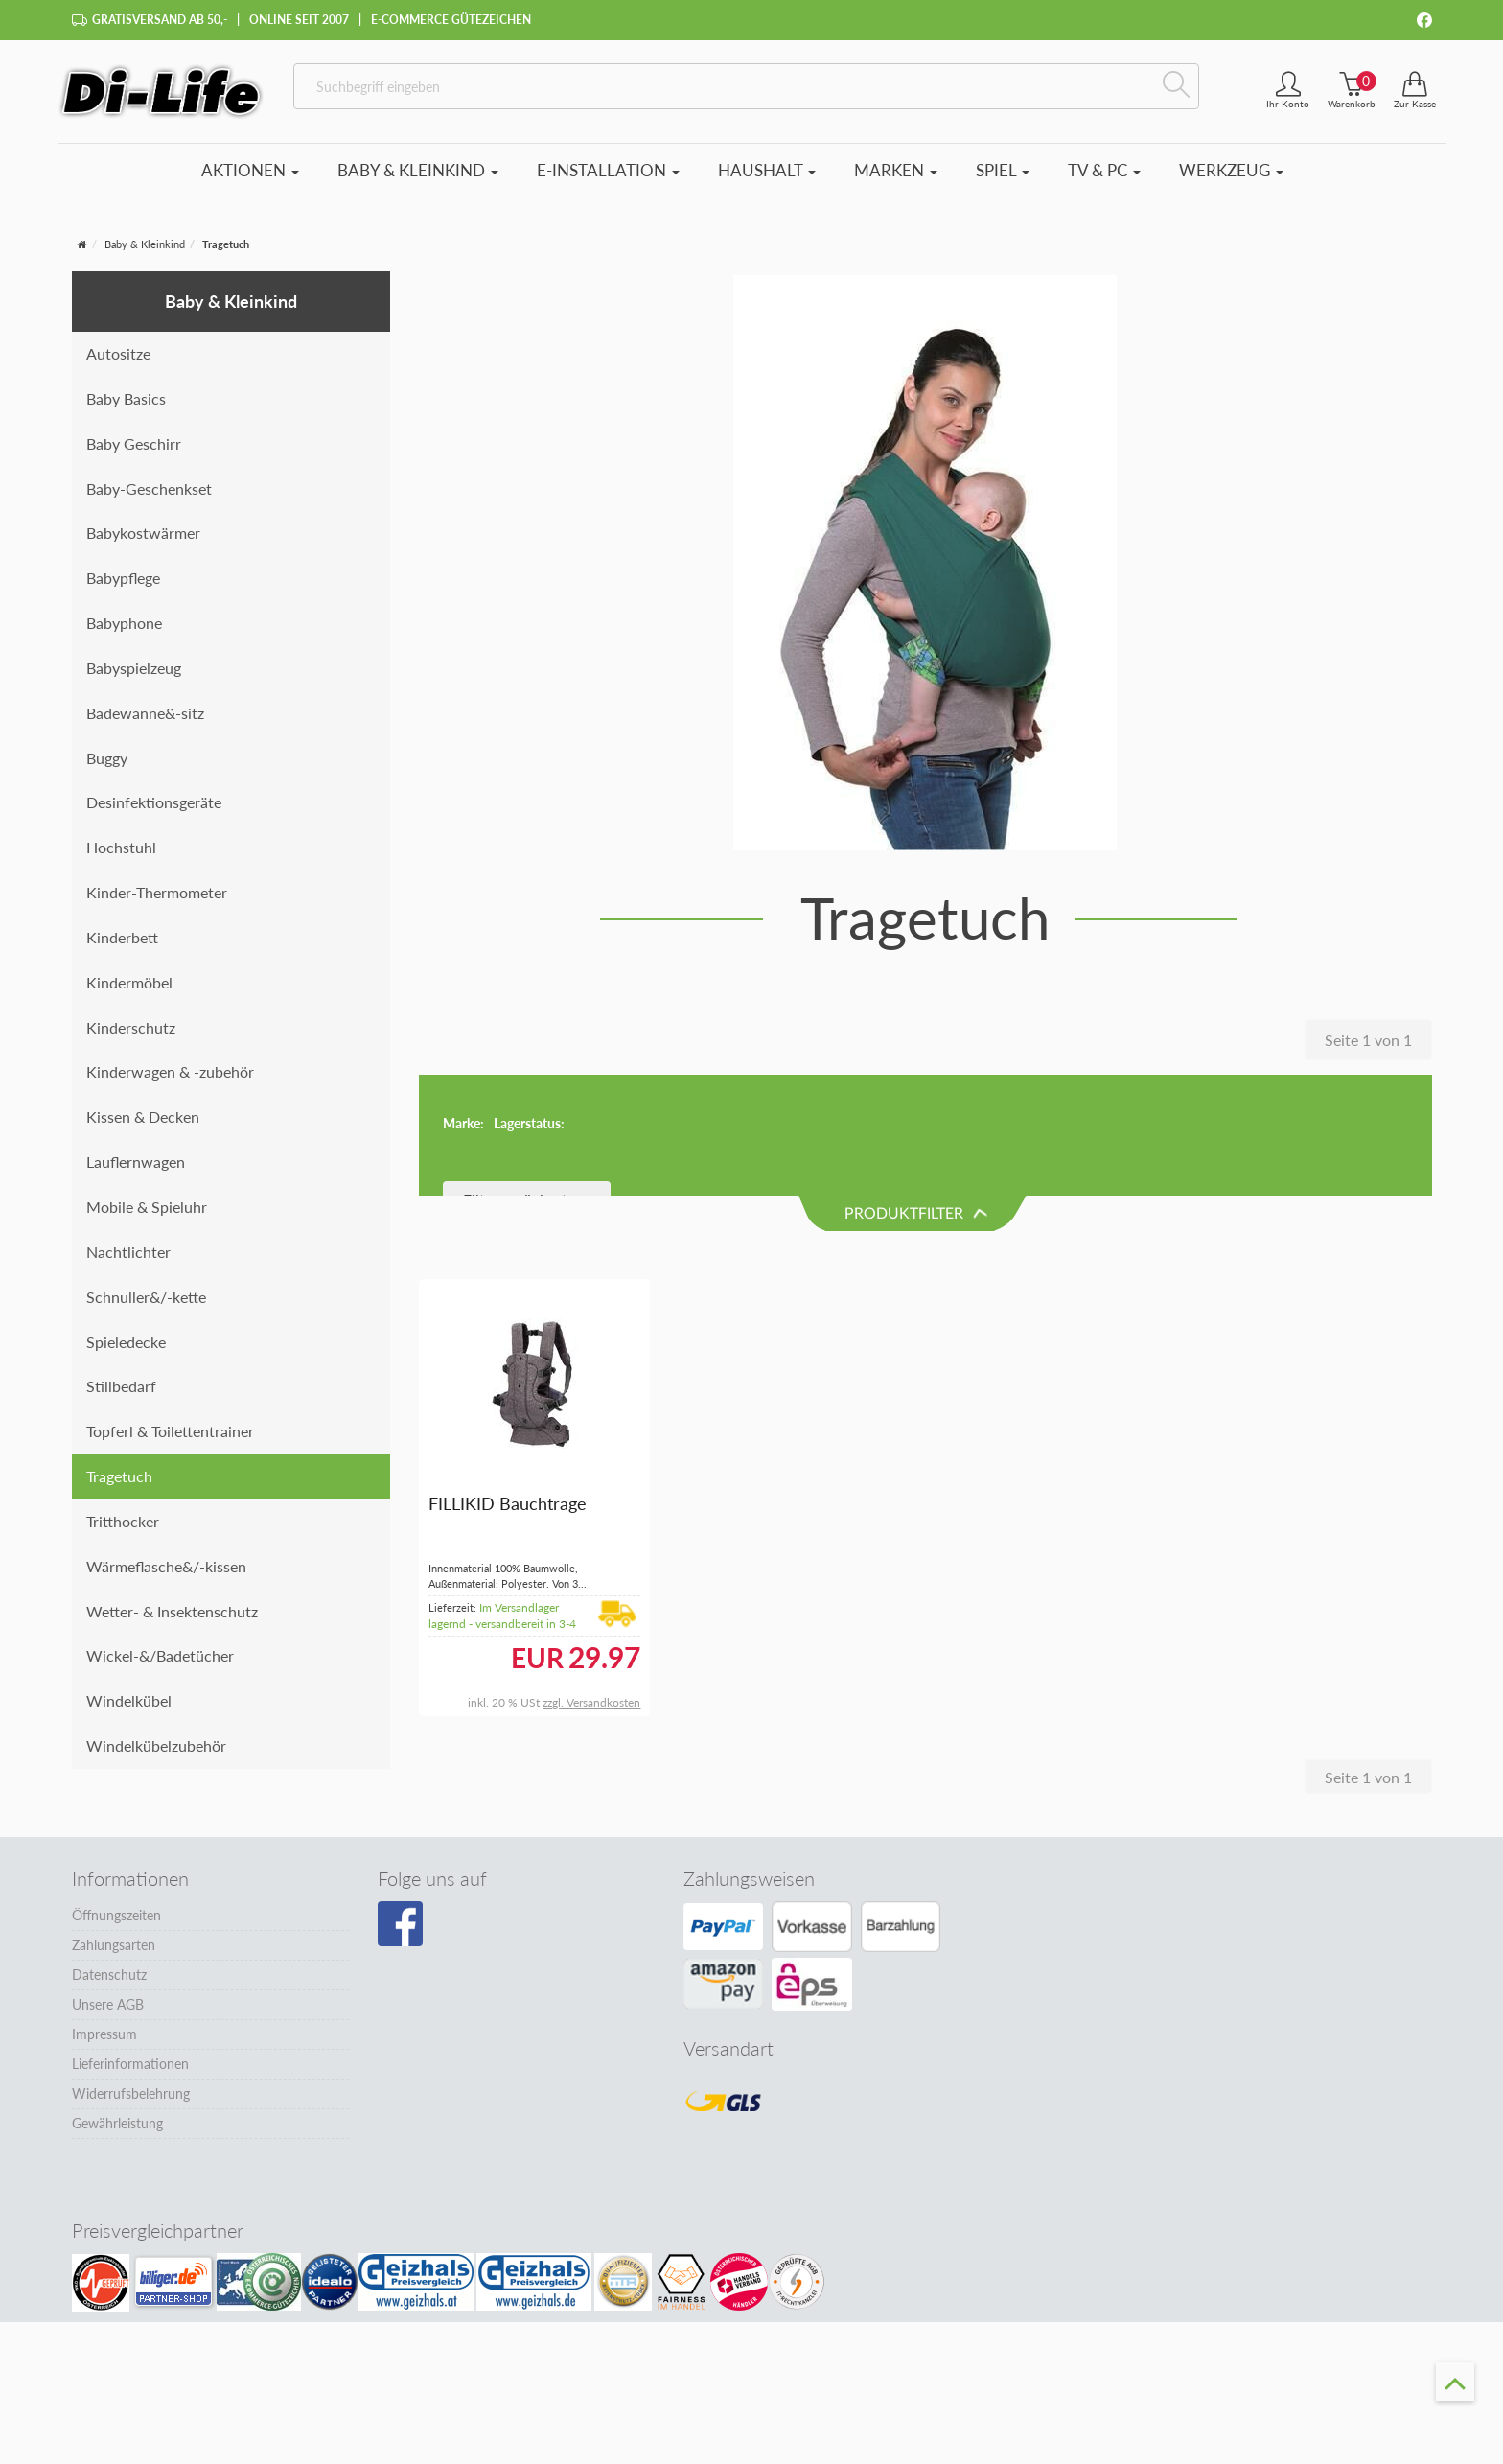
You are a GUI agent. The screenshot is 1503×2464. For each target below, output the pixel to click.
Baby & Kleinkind (417, 170)
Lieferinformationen (130, 2053)
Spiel (1002, 170)
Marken (895, 170)
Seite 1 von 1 (1368, 1040)
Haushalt (767, 170)
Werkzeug (1231, 170)
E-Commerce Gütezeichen (451, 19)
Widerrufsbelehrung (131, 2083)
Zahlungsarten (113, 1934)
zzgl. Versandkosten (591, 1582)
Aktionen (250, 170)
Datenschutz (109, 1964)
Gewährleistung (117, 2112)
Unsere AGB (108, 1994)
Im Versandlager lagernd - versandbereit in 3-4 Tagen (502, 1503)
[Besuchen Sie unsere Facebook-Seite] (400, 1914)
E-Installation (608, 170)
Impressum (104, 2023)
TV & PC (1104, 170)
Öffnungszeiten (116, 1904)
